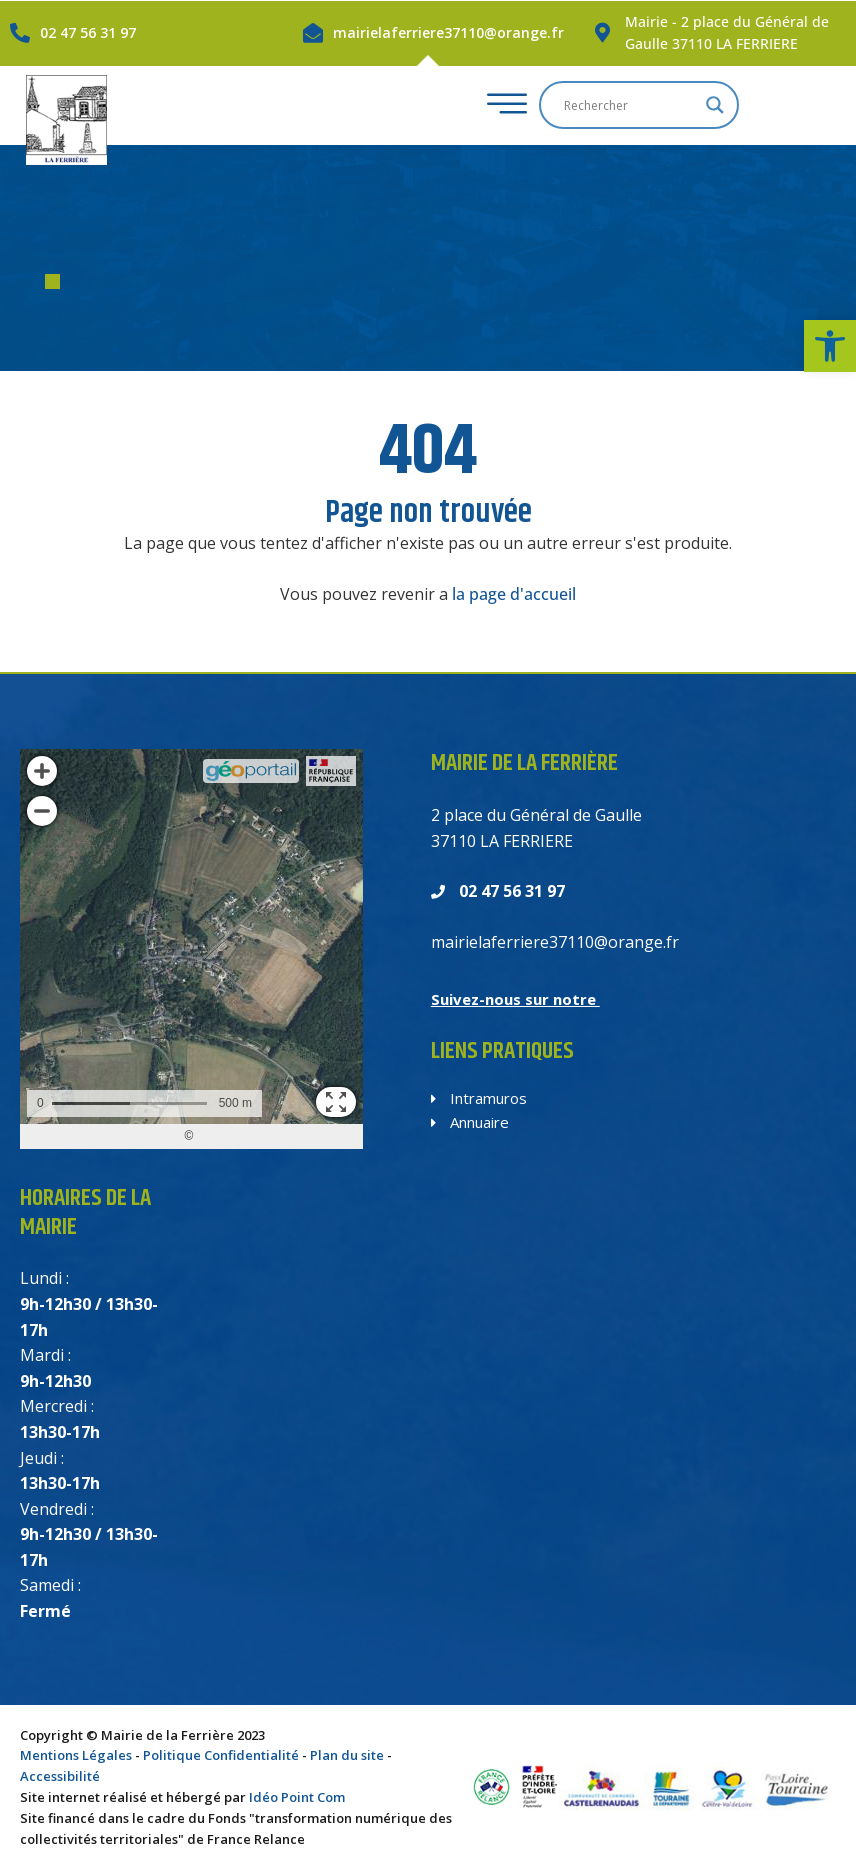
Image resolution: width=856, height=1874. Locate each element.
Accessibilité (60, 1776)
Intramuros (479, 1098)
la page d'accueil (514, 594)
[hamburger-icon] (574, 105)
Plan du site (347, 1755)
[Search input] (703, 105)
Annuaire (470, 1122)
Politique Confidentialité (221, 1755)
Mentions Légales (76, 1755)
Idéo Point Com (297, 1797)
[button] (830, 346)
